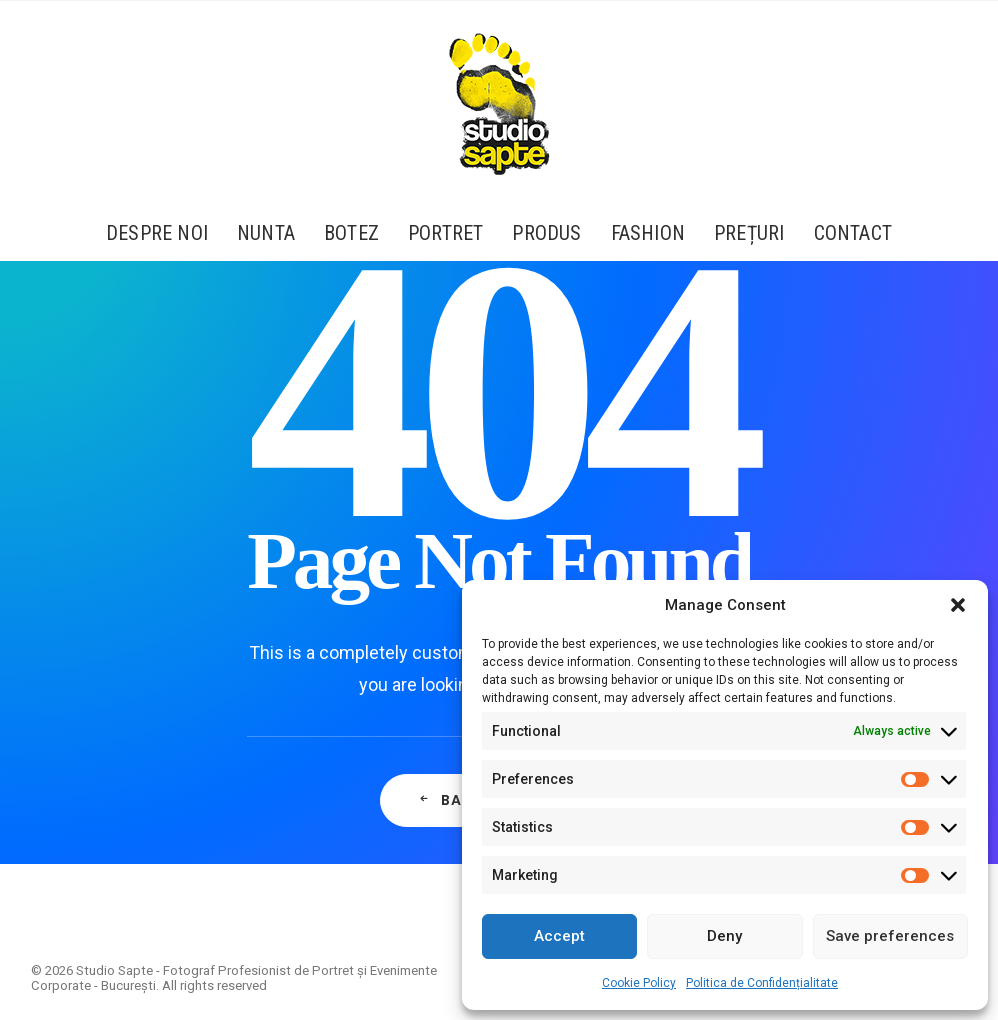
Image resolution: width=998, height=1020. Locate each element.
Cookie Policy (639, 983)
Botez (351, 233)
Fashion (648, 233)
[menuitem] (163, 233)
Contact (853, 233)
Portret (445, 233)
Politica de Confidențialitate (762, 983)
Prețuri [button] (749, 233)
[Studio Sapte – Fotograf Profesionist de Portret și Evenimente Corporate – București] (499, 103)
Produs (546, 233)
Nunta (266, 233)
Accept (559, 936)
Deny (724, 936)
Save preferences (890, 936)
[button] (958, 605)
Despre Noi (157, 233)
